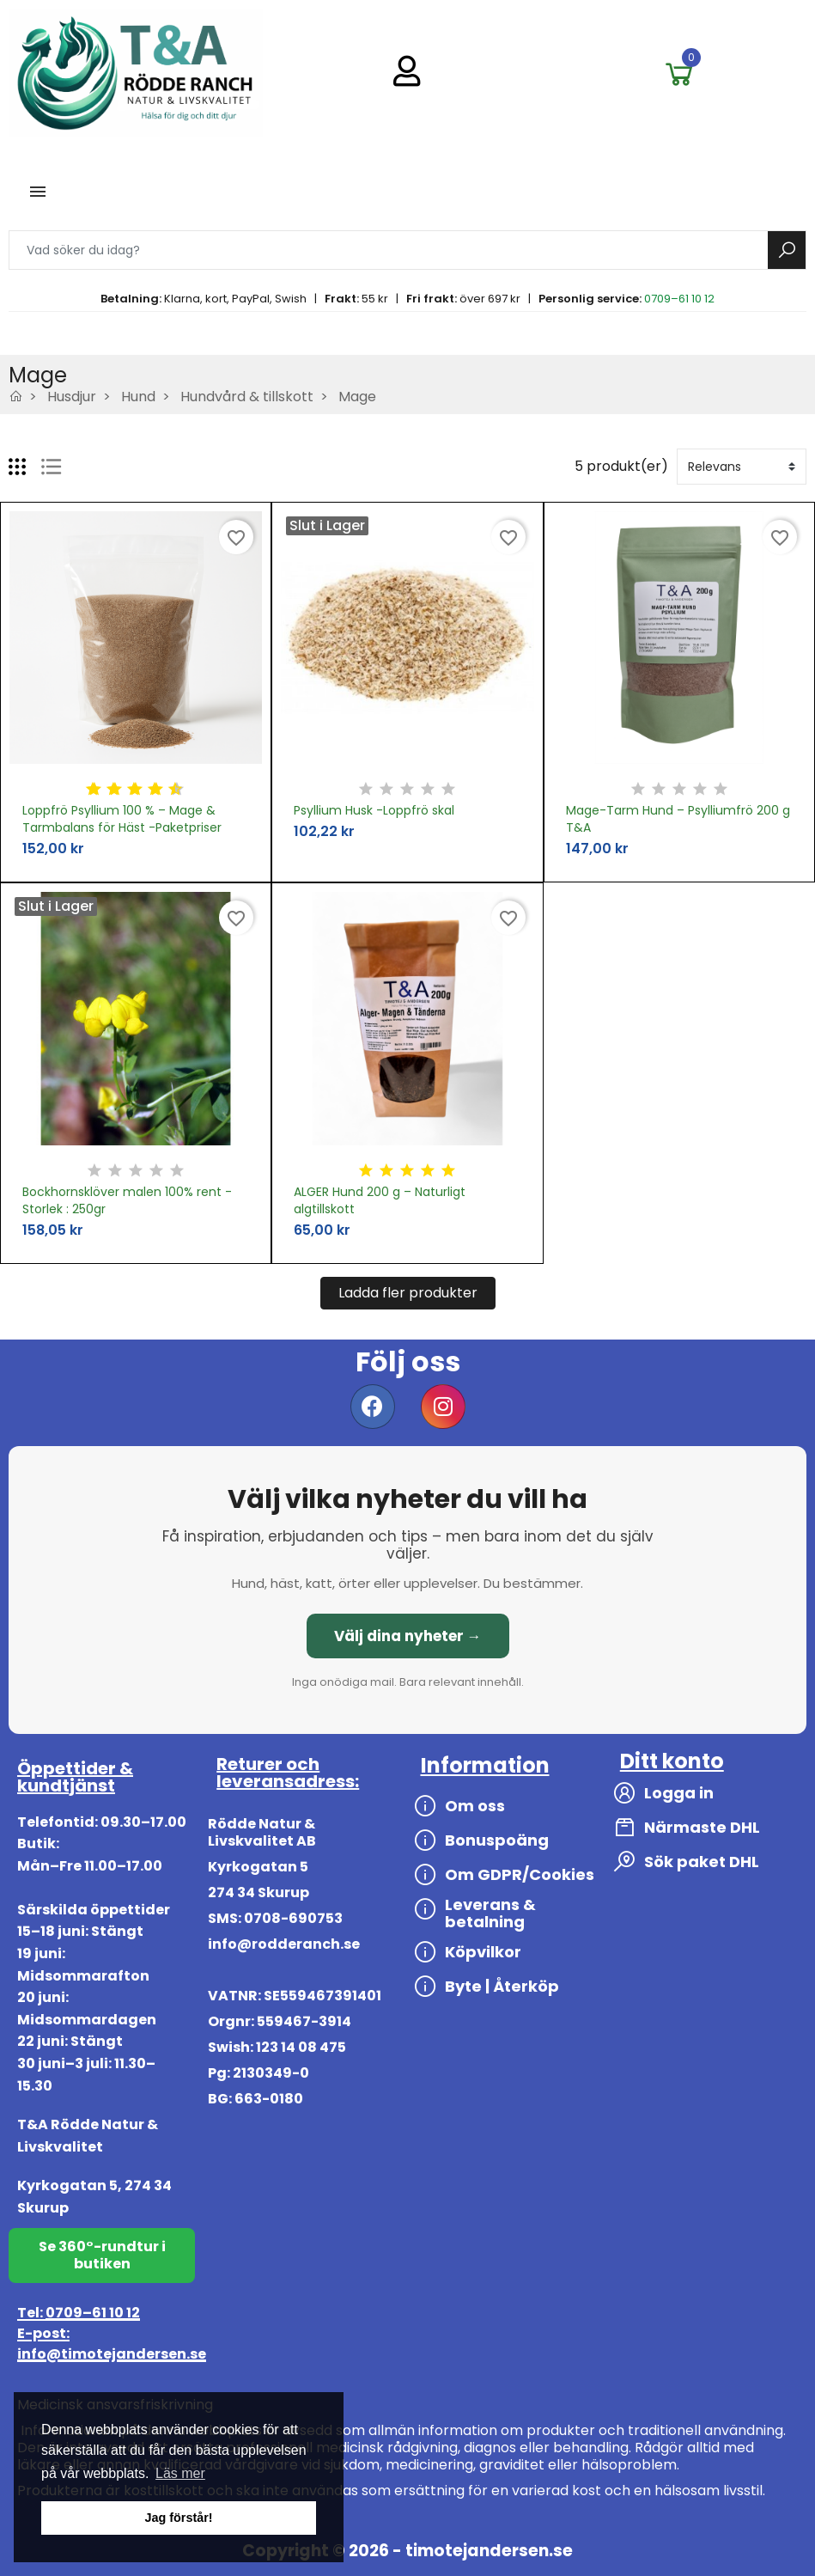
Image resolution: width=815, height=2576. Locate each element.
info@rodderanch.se (284, 1944)
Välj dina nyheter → (408, 1636)
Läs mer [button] (180, 2473)
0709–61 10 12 (679, 298)
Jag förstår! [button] (178, 2517)
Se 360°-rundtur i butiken (102, 2255)
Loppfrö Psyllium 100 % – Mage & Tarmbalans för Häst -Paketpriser (122, 819)
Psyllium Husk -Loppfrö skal (374, 810)
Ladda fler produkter (407, 1293)
